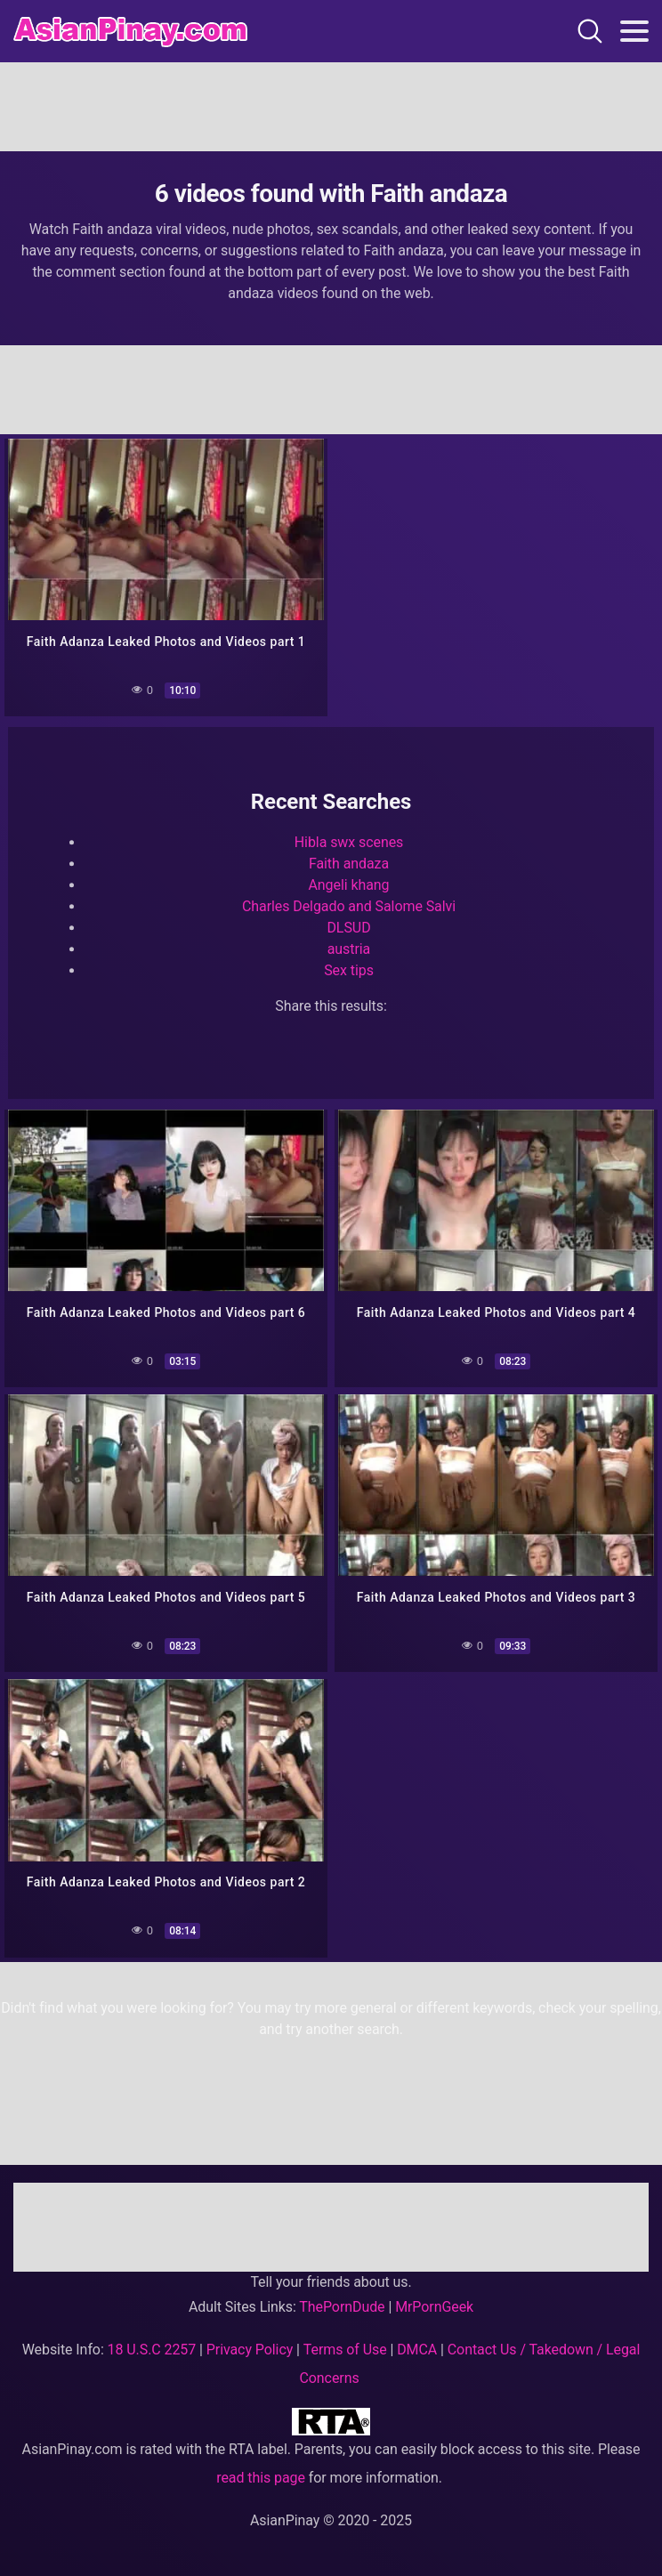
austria (348, 949)
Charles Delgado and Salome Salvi (349, 907)
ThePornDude (341, 2306)
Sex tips (349, 971)
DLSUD (348, 928)
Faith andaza (349, 864)
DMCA (417, 2349)
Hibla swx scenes (349, 843)
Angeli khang (349, 885)
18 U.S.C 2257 (152, 2349)
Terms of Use (345, 2349)
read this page (260, 2477)
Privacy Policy (249, 2349)
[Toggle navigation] (634, 31)
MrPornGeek (434, 2306)
